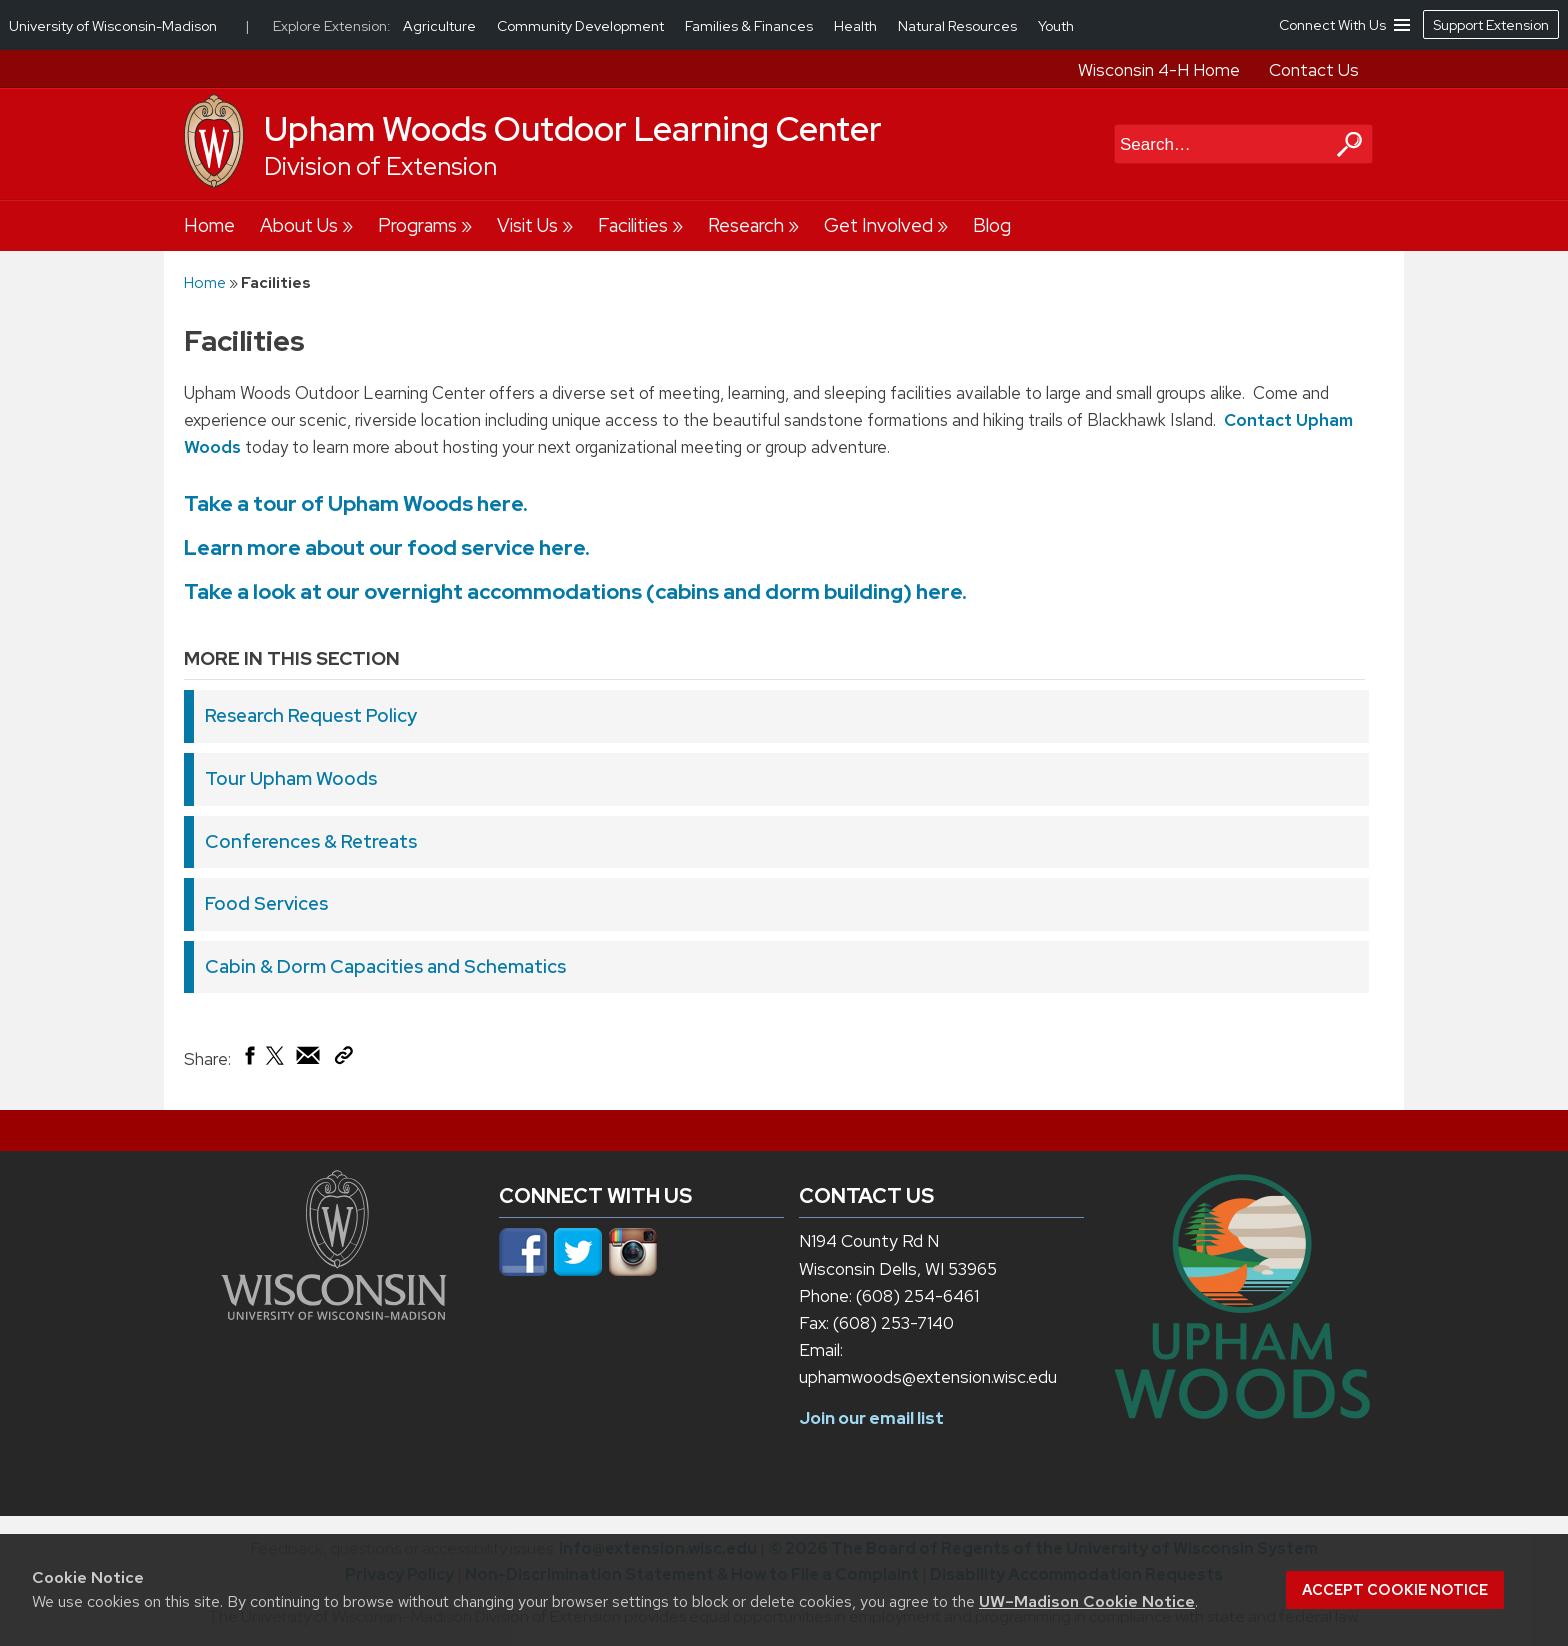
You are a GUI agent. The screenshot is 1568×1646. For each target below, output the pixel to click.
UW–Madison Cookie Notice (1087, 1601)
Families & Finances (750, 26)
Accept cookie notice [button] (1395, 1590)
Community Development (582, 26)
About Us (299, 225)
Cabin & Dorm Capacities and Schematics (385, 966)
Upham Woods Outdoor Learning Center (573, 129)
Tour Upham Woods (291, 778)
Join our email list (871, 1418)
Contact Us (1314, 70)
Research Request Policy (311, 715)
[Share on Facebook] (248, 1060)
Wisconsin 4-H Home (1159, 70)
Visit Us (527, 225)
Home (209, 225)
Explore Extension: (332, 26)
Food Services (266, 903)
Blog (992, 225)
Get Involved (878, 225)
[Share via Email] (309, 1060)
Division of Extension (380, 166)
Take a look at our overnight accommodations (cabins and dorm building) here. (577, 591)
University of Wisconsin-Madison (113, 26)
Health (857, 26)
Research (746, 225)
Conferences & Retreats (311, 841)
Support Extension (1491, 25)
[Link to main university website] (334, 1314)
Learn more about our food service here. (387, 547)
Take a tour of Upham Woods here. (356, 503)
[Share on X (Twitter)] (276, 1063)
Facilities (633, 225)
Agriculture (441, 26)
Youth (1056, 26)
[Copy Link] (343, 1059)
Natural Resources (959, 26)
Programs (417, 225)
